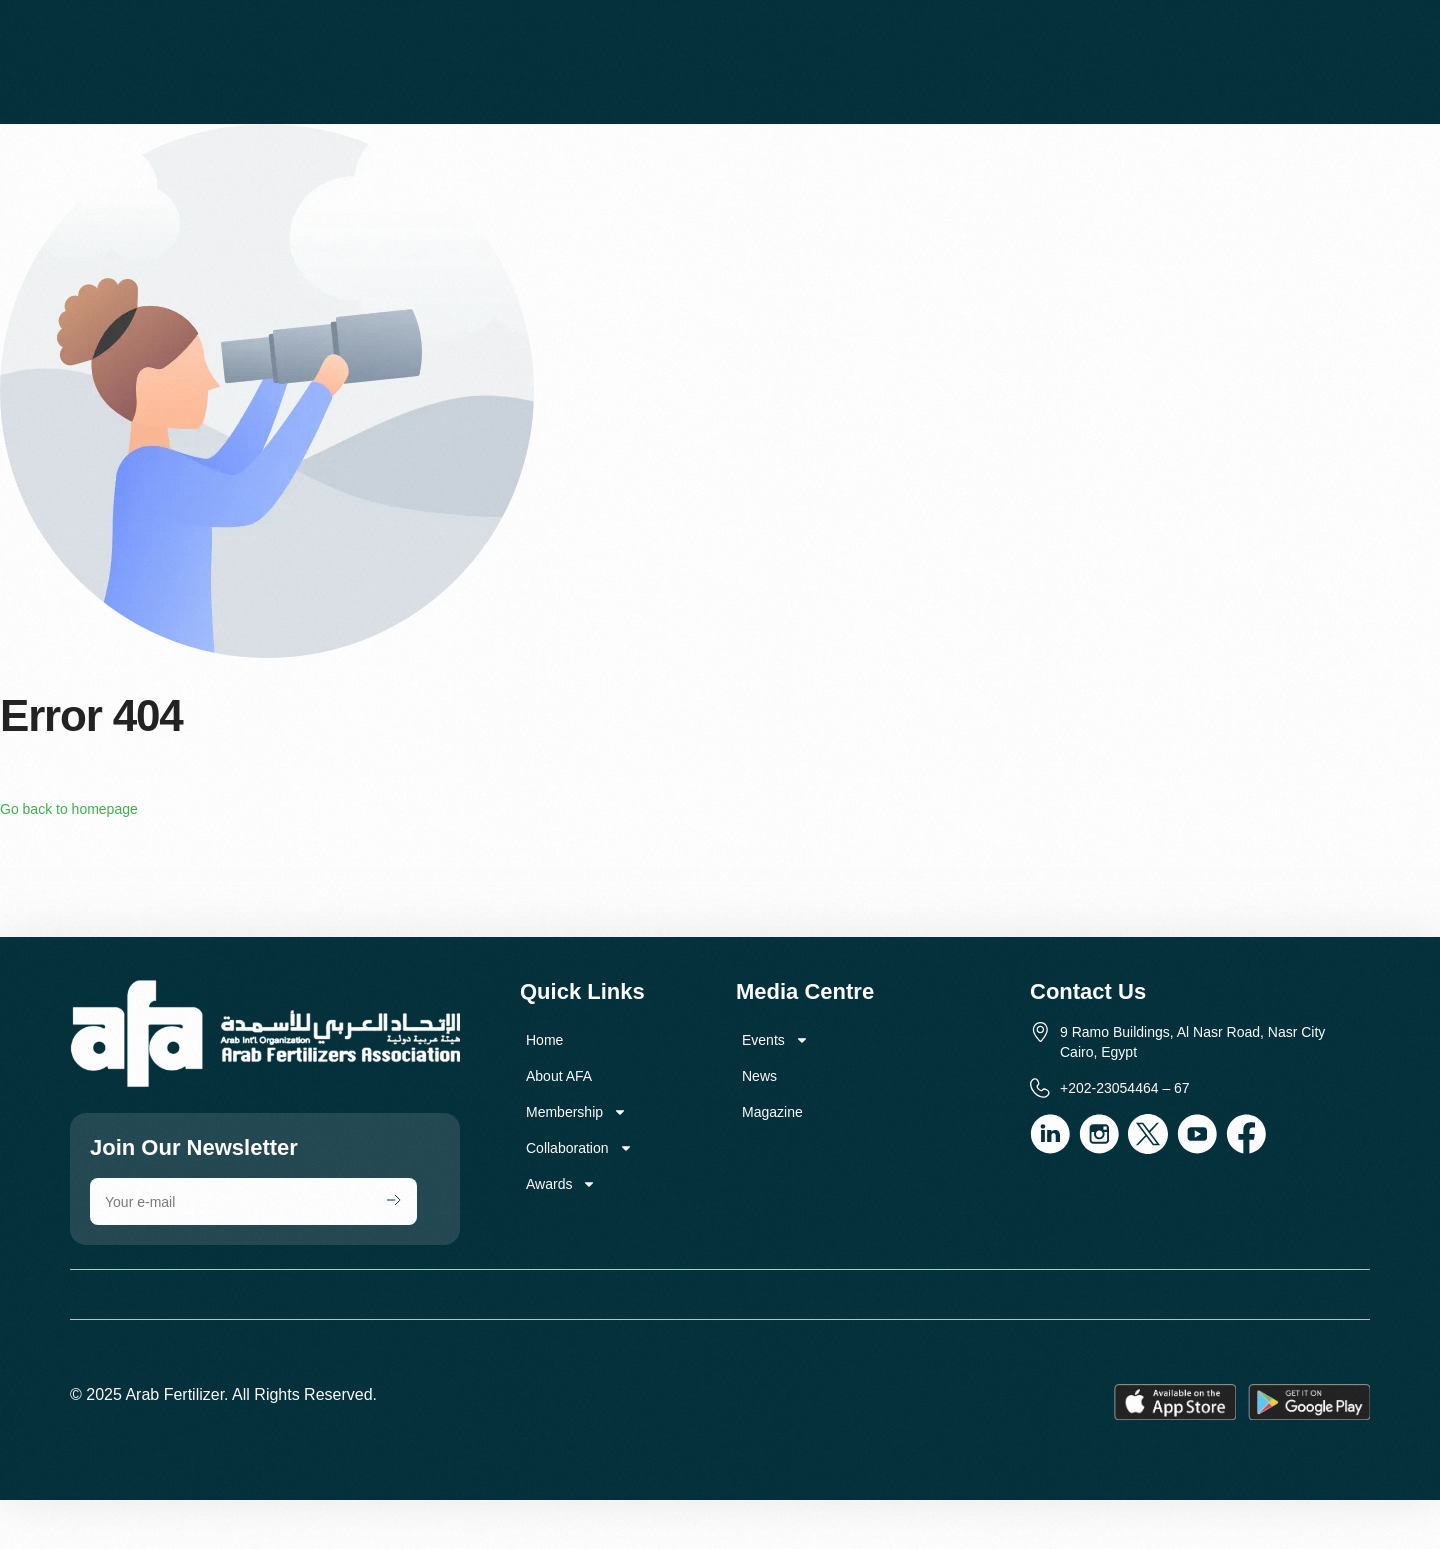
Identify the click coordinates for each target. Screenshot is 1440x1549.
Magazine (772, 1112)
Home (544, 1040)
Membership (576, 1112)
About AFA (559, 1076)
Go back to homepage (69, 809)
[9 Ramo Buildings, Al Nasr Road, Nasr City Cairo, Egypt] (720, 877)
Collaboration (579, 1148)
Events (775, 1040)
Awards (561, 1184)
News (759, 1076)
